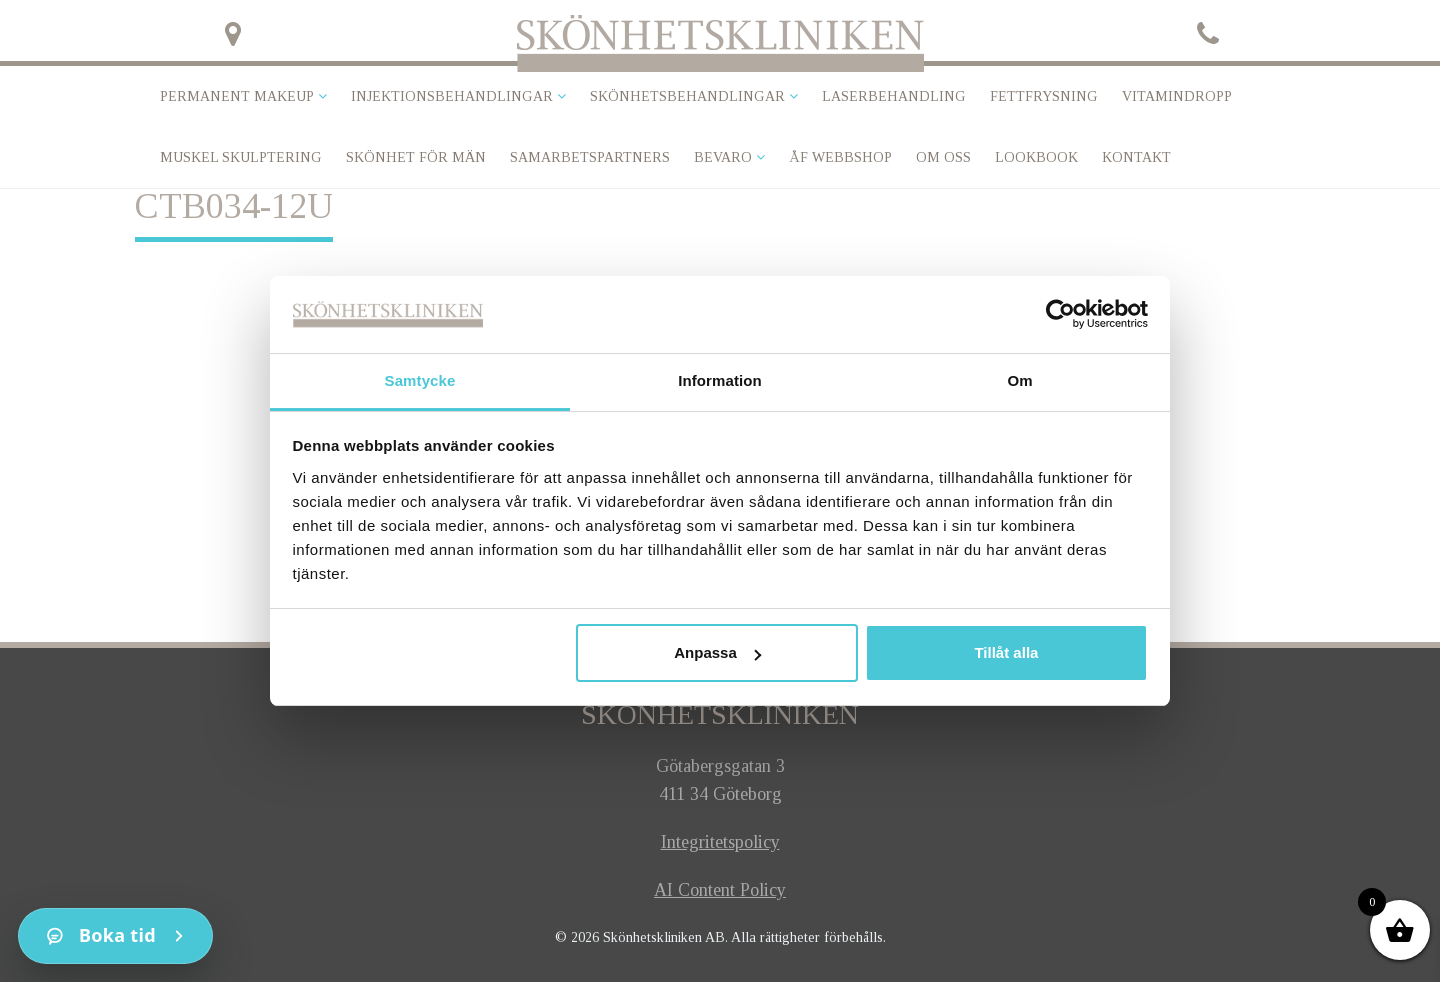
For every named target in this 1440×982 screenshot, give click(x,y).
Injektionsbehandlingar (452, 96)
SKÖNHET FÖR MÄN (416, 157)
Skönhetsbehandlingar (687, 96)
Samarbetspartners (590, 157)
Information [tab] (720, 380)
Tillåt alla (1006, 652)
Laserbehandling (894, 96)
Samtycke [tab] (420, 380)
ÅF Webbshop (840, 157)
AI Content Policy (720, 890)
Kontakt (1136, 157)
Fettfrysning (1044, 96)
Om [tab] (1019, 380)
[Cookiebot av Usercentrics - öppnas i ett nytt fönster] (1060, 314)
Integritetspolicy (720, 842)
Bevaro (723, 157)
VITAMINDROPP (1177, 96)
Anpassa (717, 652)
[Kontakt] (115, 936)
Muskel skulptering (241, 157)
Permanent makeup (237, 96)
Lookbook (1036, 157)
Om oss (943, 157)
